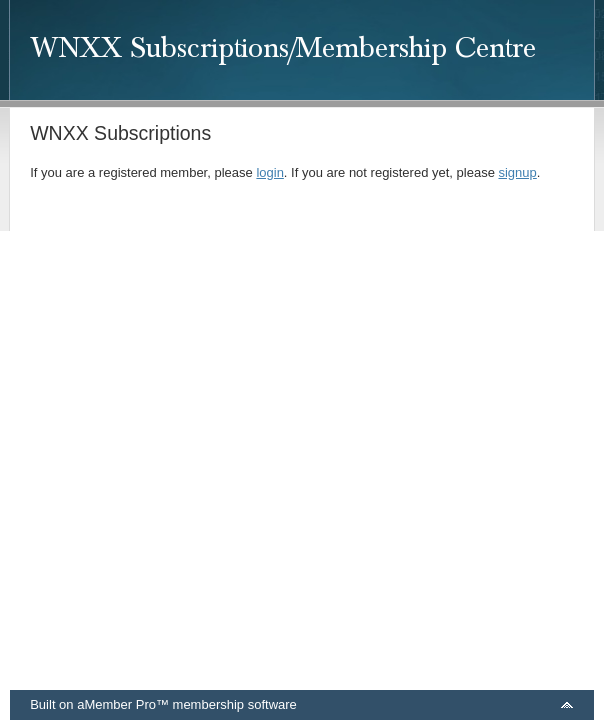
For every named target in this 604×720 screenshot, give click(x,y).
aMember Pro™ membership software (187, 704)
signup (517, 172)
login (269, 172)
